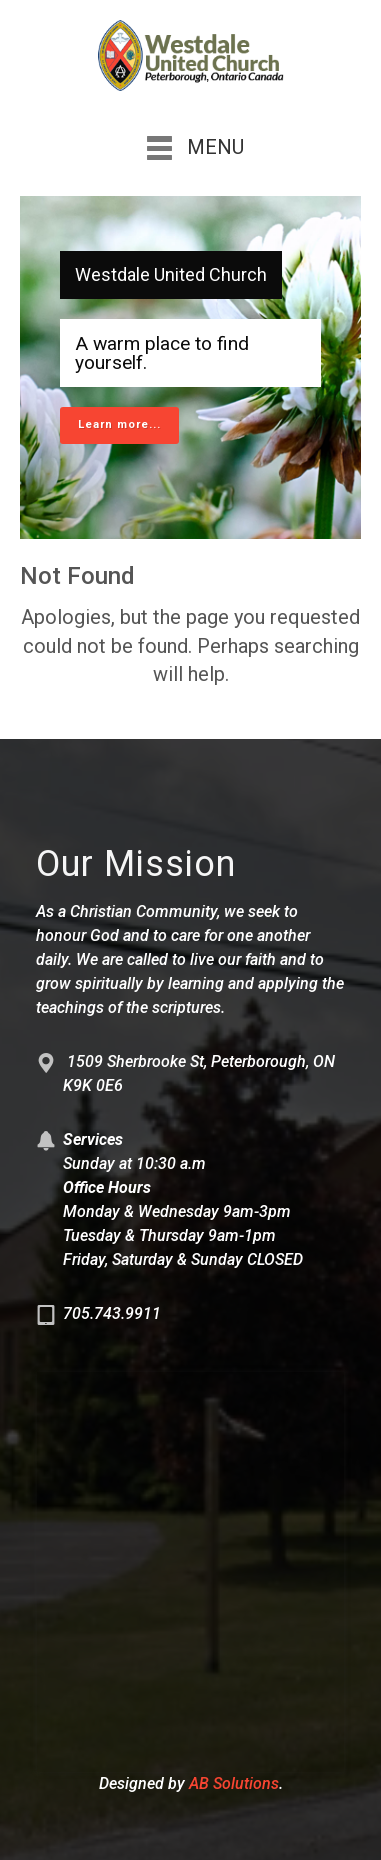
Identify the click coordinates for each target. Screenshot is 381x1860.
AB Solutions (234, 1783)
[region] (190, 367)
